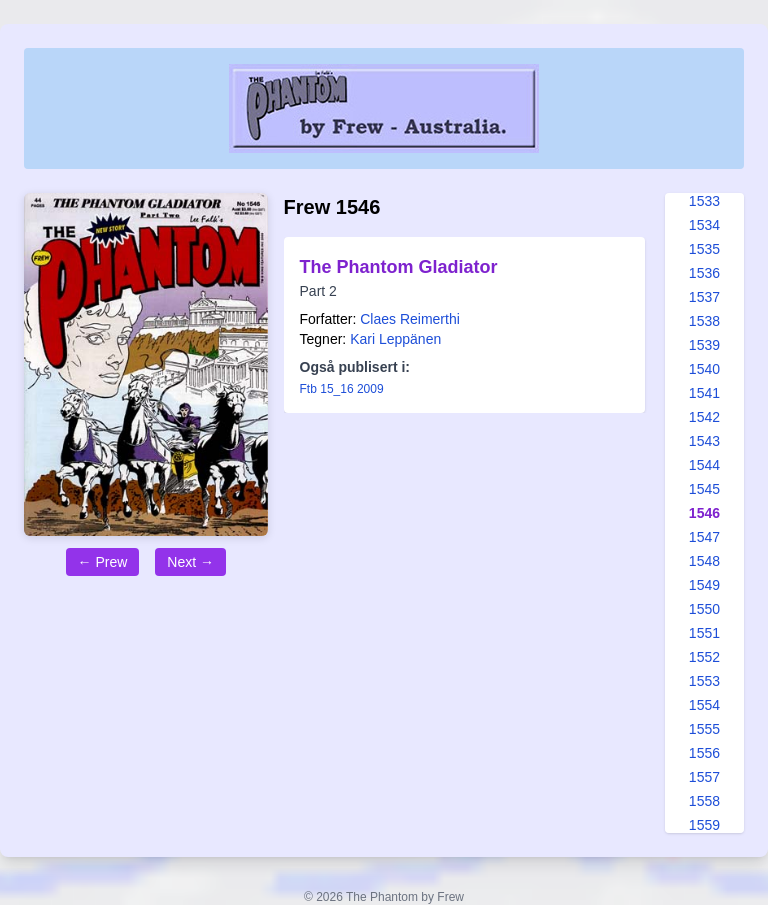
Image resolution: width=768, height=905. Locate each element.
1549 (704, 585)
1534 (704, 225)
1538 (704, 321)
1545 (704, 489)
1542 (704, 417)
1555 (704, 729)
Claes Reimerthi (410, 319)
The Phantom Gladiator (399, 267)
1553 (704, 681)
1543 (704, 441)
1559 (704, 825)
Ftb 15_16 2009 (342, 389)
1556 (704, 753)
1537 (704, 297)
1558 (704, 801)
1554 (704, 705)
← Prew (103, 562)
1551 (704, 633)
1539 (704, 345)
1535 (704, 249)
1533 (704, 201)
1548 (704, 561)
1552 (704, 657)
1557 (704, 777)
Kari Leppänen (395, 339)
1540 (704, 369)
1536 (704, 273)
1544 (704, 465)
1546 (704, 513)
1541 (704, 393)
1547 (704, 537)
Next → (190, 562)
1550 (704, 609)
